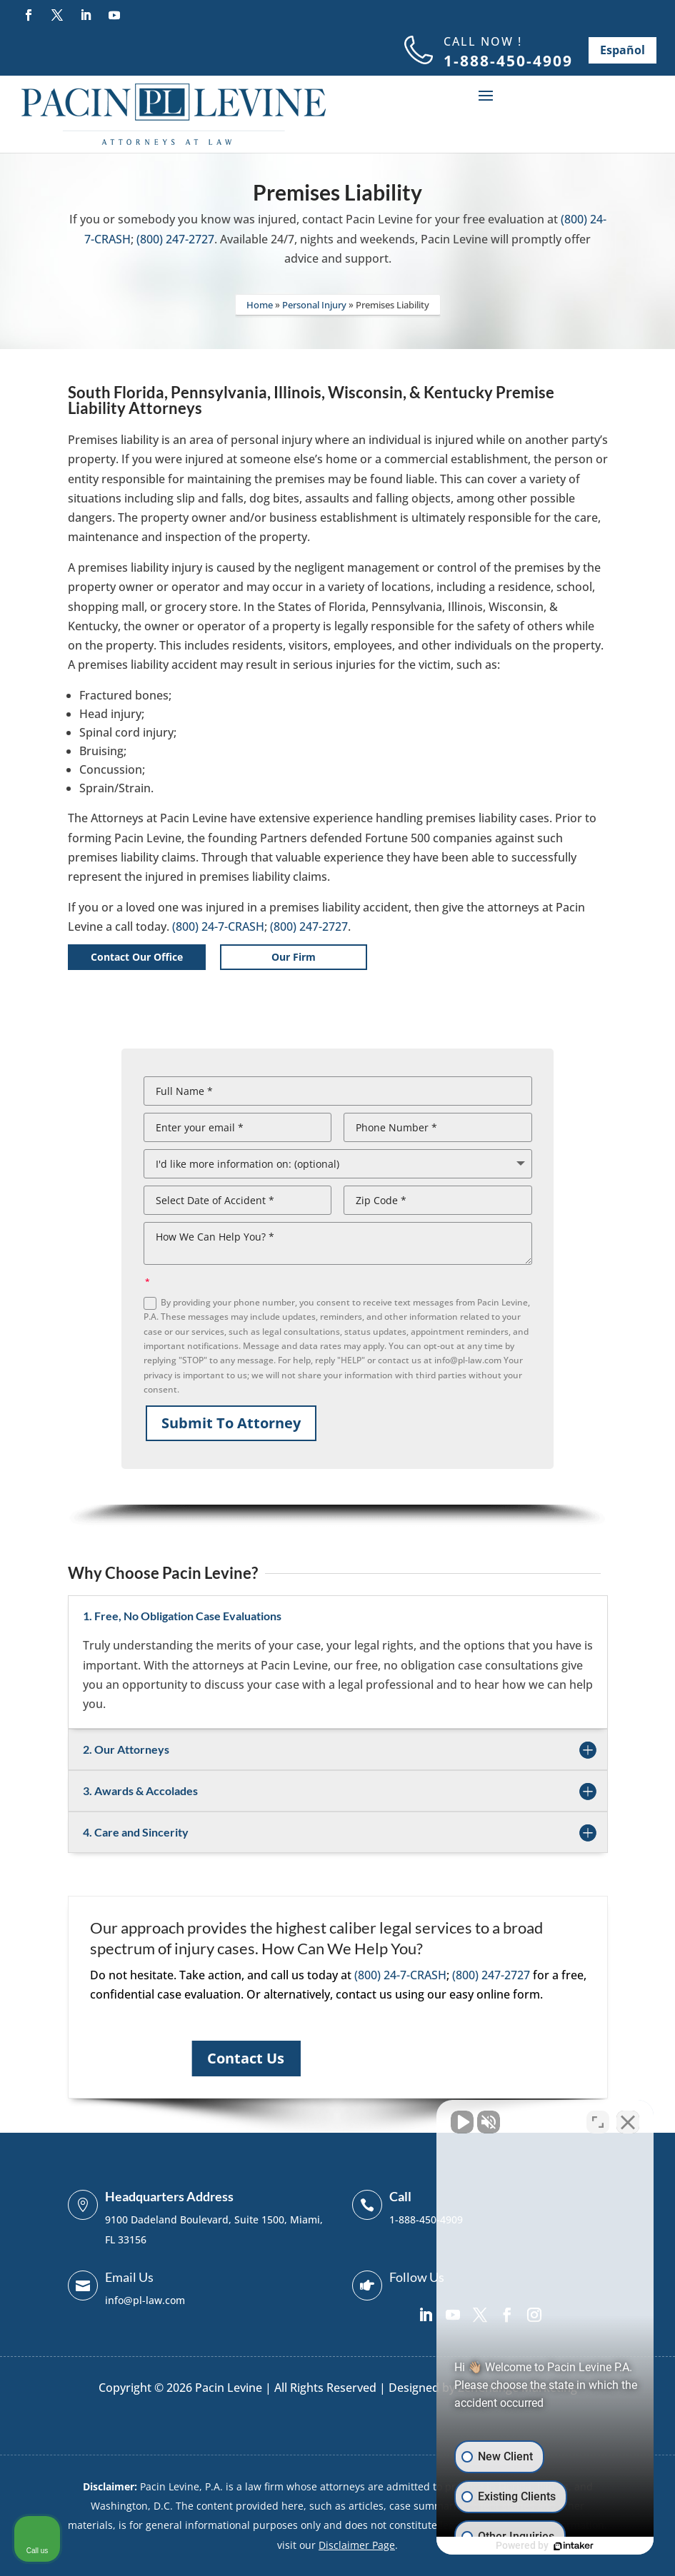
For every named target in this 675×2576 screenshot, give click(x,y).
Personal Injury (314, 304)
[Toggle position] (597, 2119)
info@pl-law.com (145, 2300)
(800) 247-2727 (175, 239)
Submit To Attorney (231, 1423)
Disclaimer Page (357, 2545)
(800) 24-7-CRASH (218, 926)
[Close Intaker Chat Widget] (627, 2119)
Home (259, 304)
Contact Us (245, 2058)
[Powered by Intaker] (553, 2546)
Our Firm (293, 957)
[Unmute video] (422, 2119)
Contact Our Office (137, 957)
